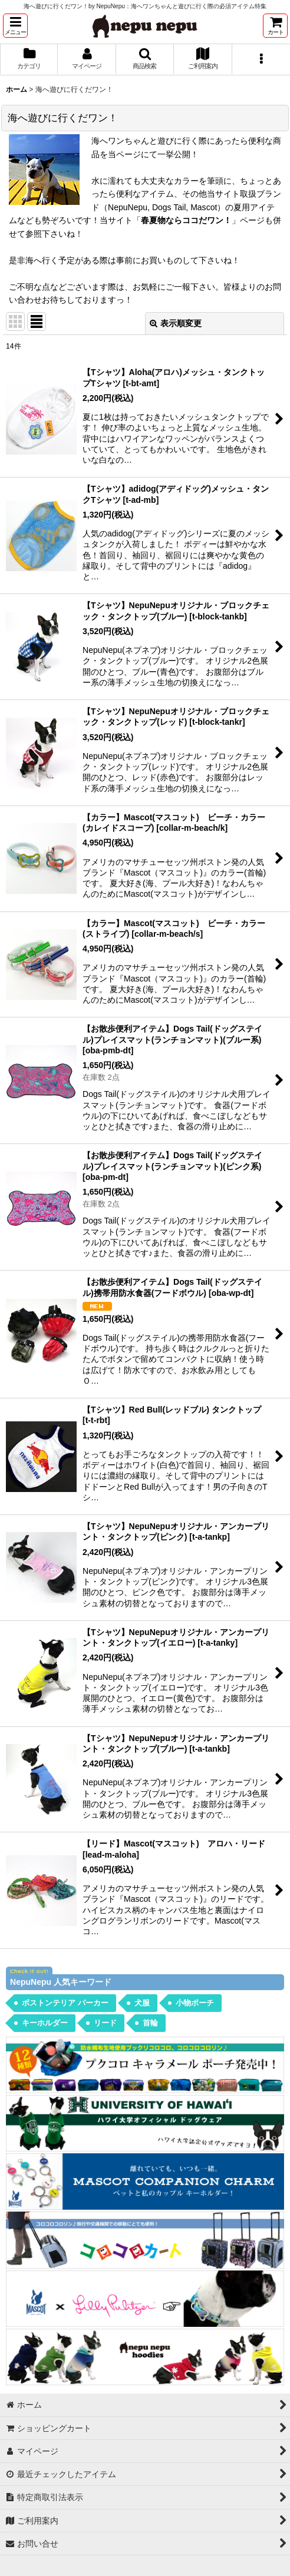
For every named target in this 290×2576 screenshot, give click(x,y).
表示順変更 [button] (176, 323)
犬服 (142, 2002)
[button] (15, 26)
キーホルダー (45, 2022)
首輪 (150, 2022)
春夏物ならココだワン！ (186, 220)
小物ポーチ (195, 2002)
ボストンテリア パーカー (65, 2002)
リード (105, 2022)
